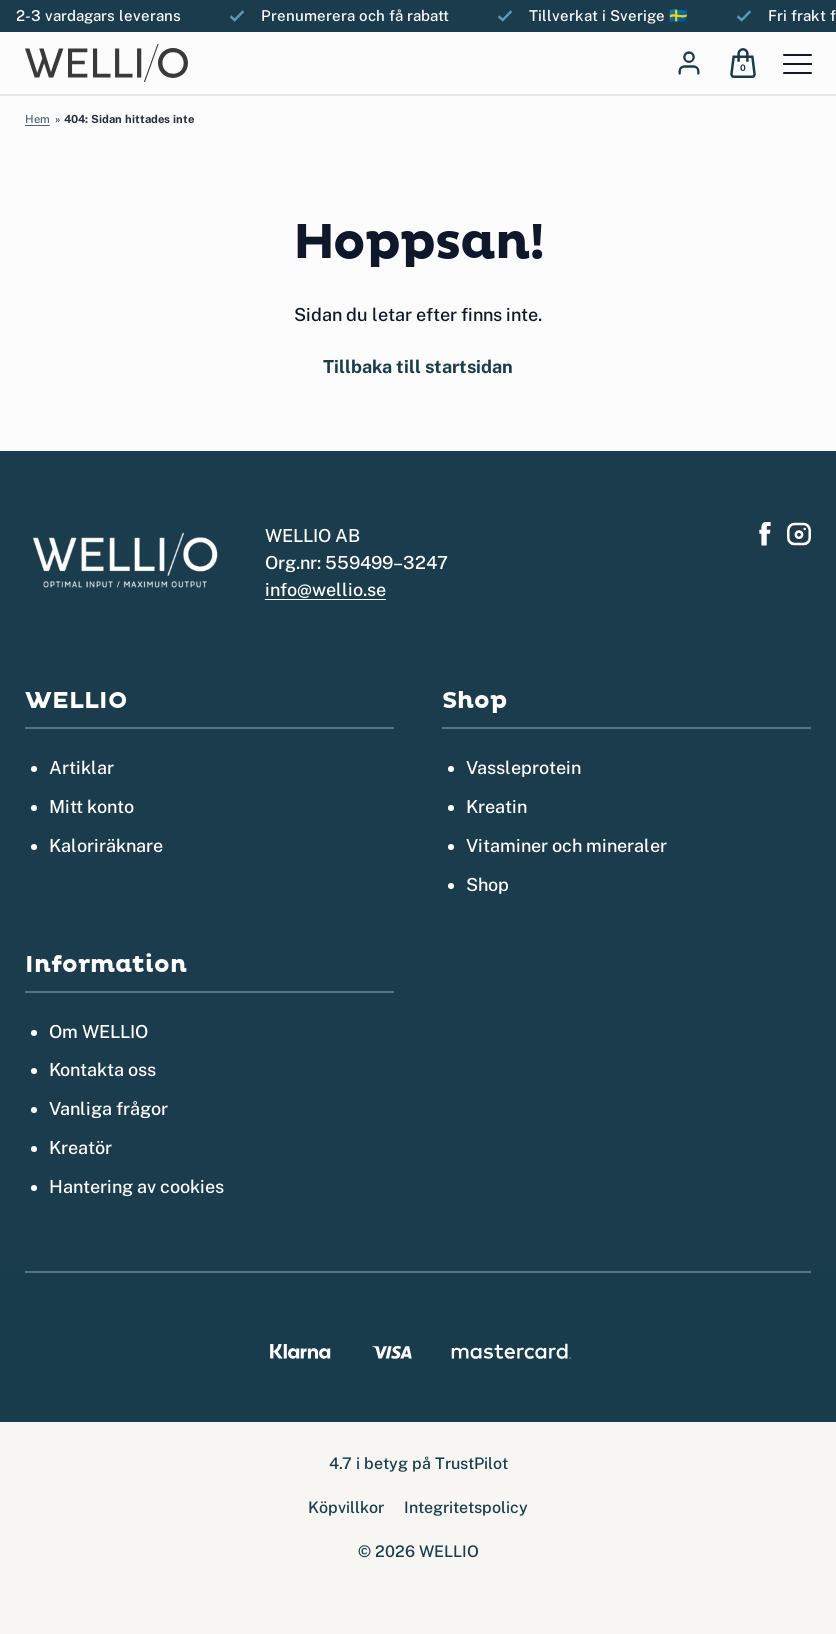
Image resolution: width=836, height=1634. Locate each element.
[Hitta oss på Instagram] (799, 534)
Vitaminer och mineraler (566, 845)
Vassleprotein (523, 767)
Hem (37, 119)
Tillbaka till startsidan (418, 366)
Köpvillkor (346, 1507)
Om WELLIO (98, 1031)
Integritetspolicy (466, 1507)
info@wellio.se (325, 589)
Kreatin (496, 806)
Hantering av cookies (136, 1186)
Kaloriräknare (106, 845)
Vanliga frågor (108, 1108)
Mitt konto (91, 806)
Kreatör (80, 1147)
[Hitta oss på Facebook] (765, 534)
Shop (487, 884)
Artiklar (81, 767)
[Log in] (689, 63)
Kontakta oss (102, 1069)
